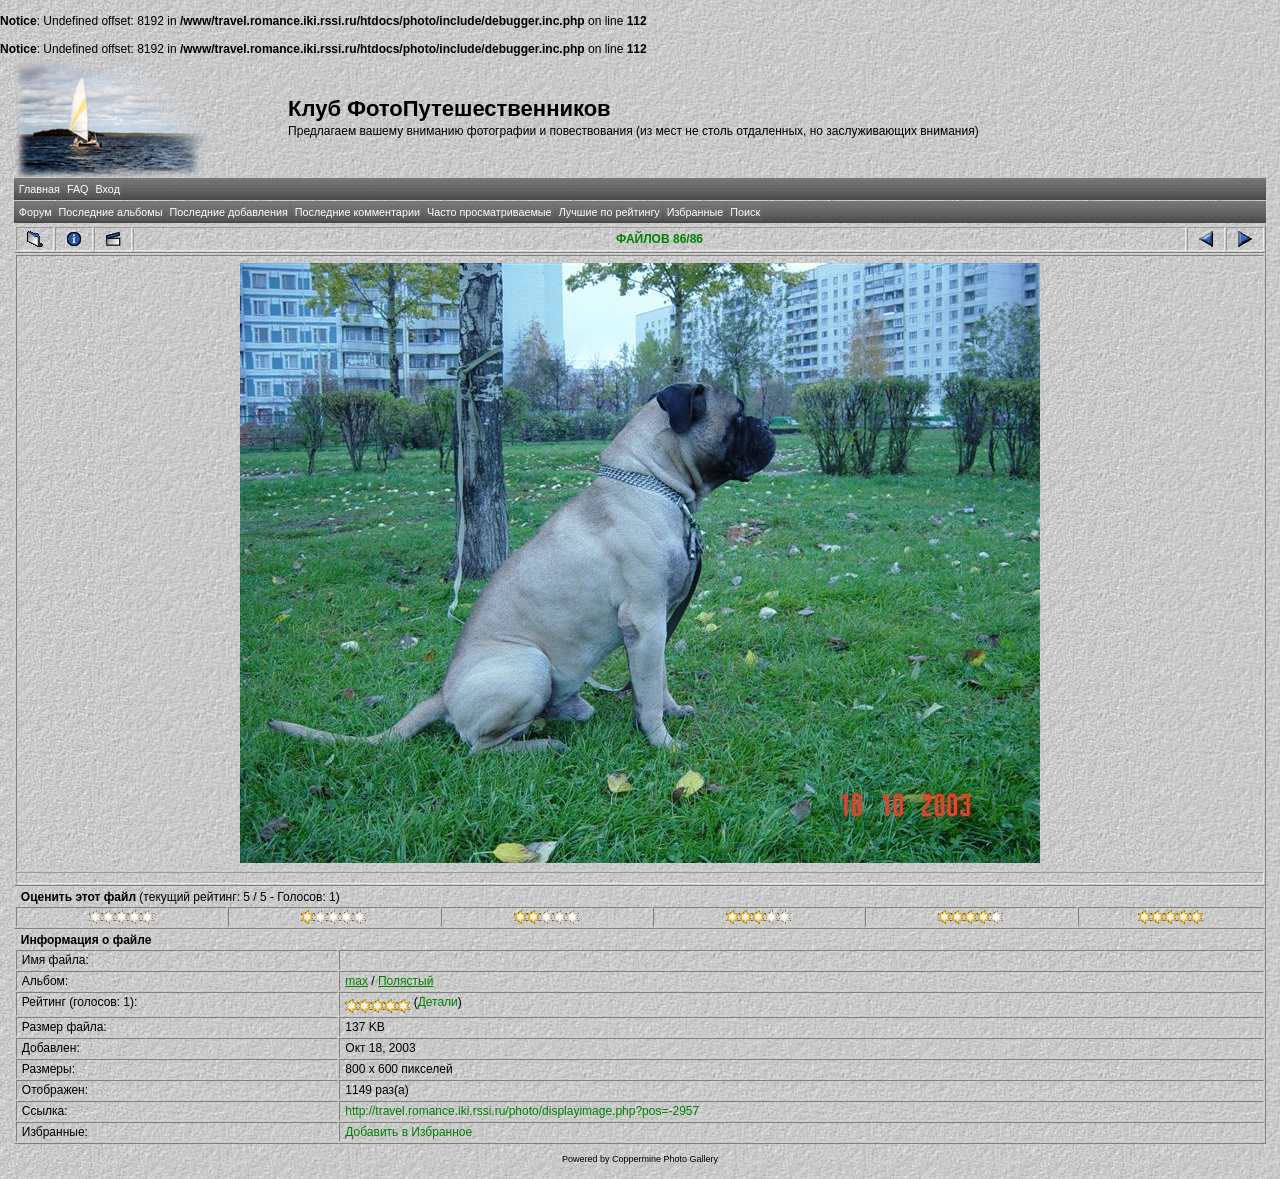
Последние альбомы (111, 212)
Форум (35, 212)
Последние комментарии (357, 212)
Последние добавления (228, 212)
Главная (39, 189)
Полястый (405, 981)
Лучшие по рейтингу (609, 212)
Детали (438, 1002)
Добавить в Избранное (408, 1132)
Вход (108, 189)
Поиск (745, 212)
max (356, 981)
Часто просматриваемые (489, 212)
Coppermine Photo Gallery (665, 1159)
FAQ (78, 189)
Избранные (695, 212)
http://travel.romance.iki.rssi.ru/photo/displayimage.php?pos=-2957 (522, 1111)
